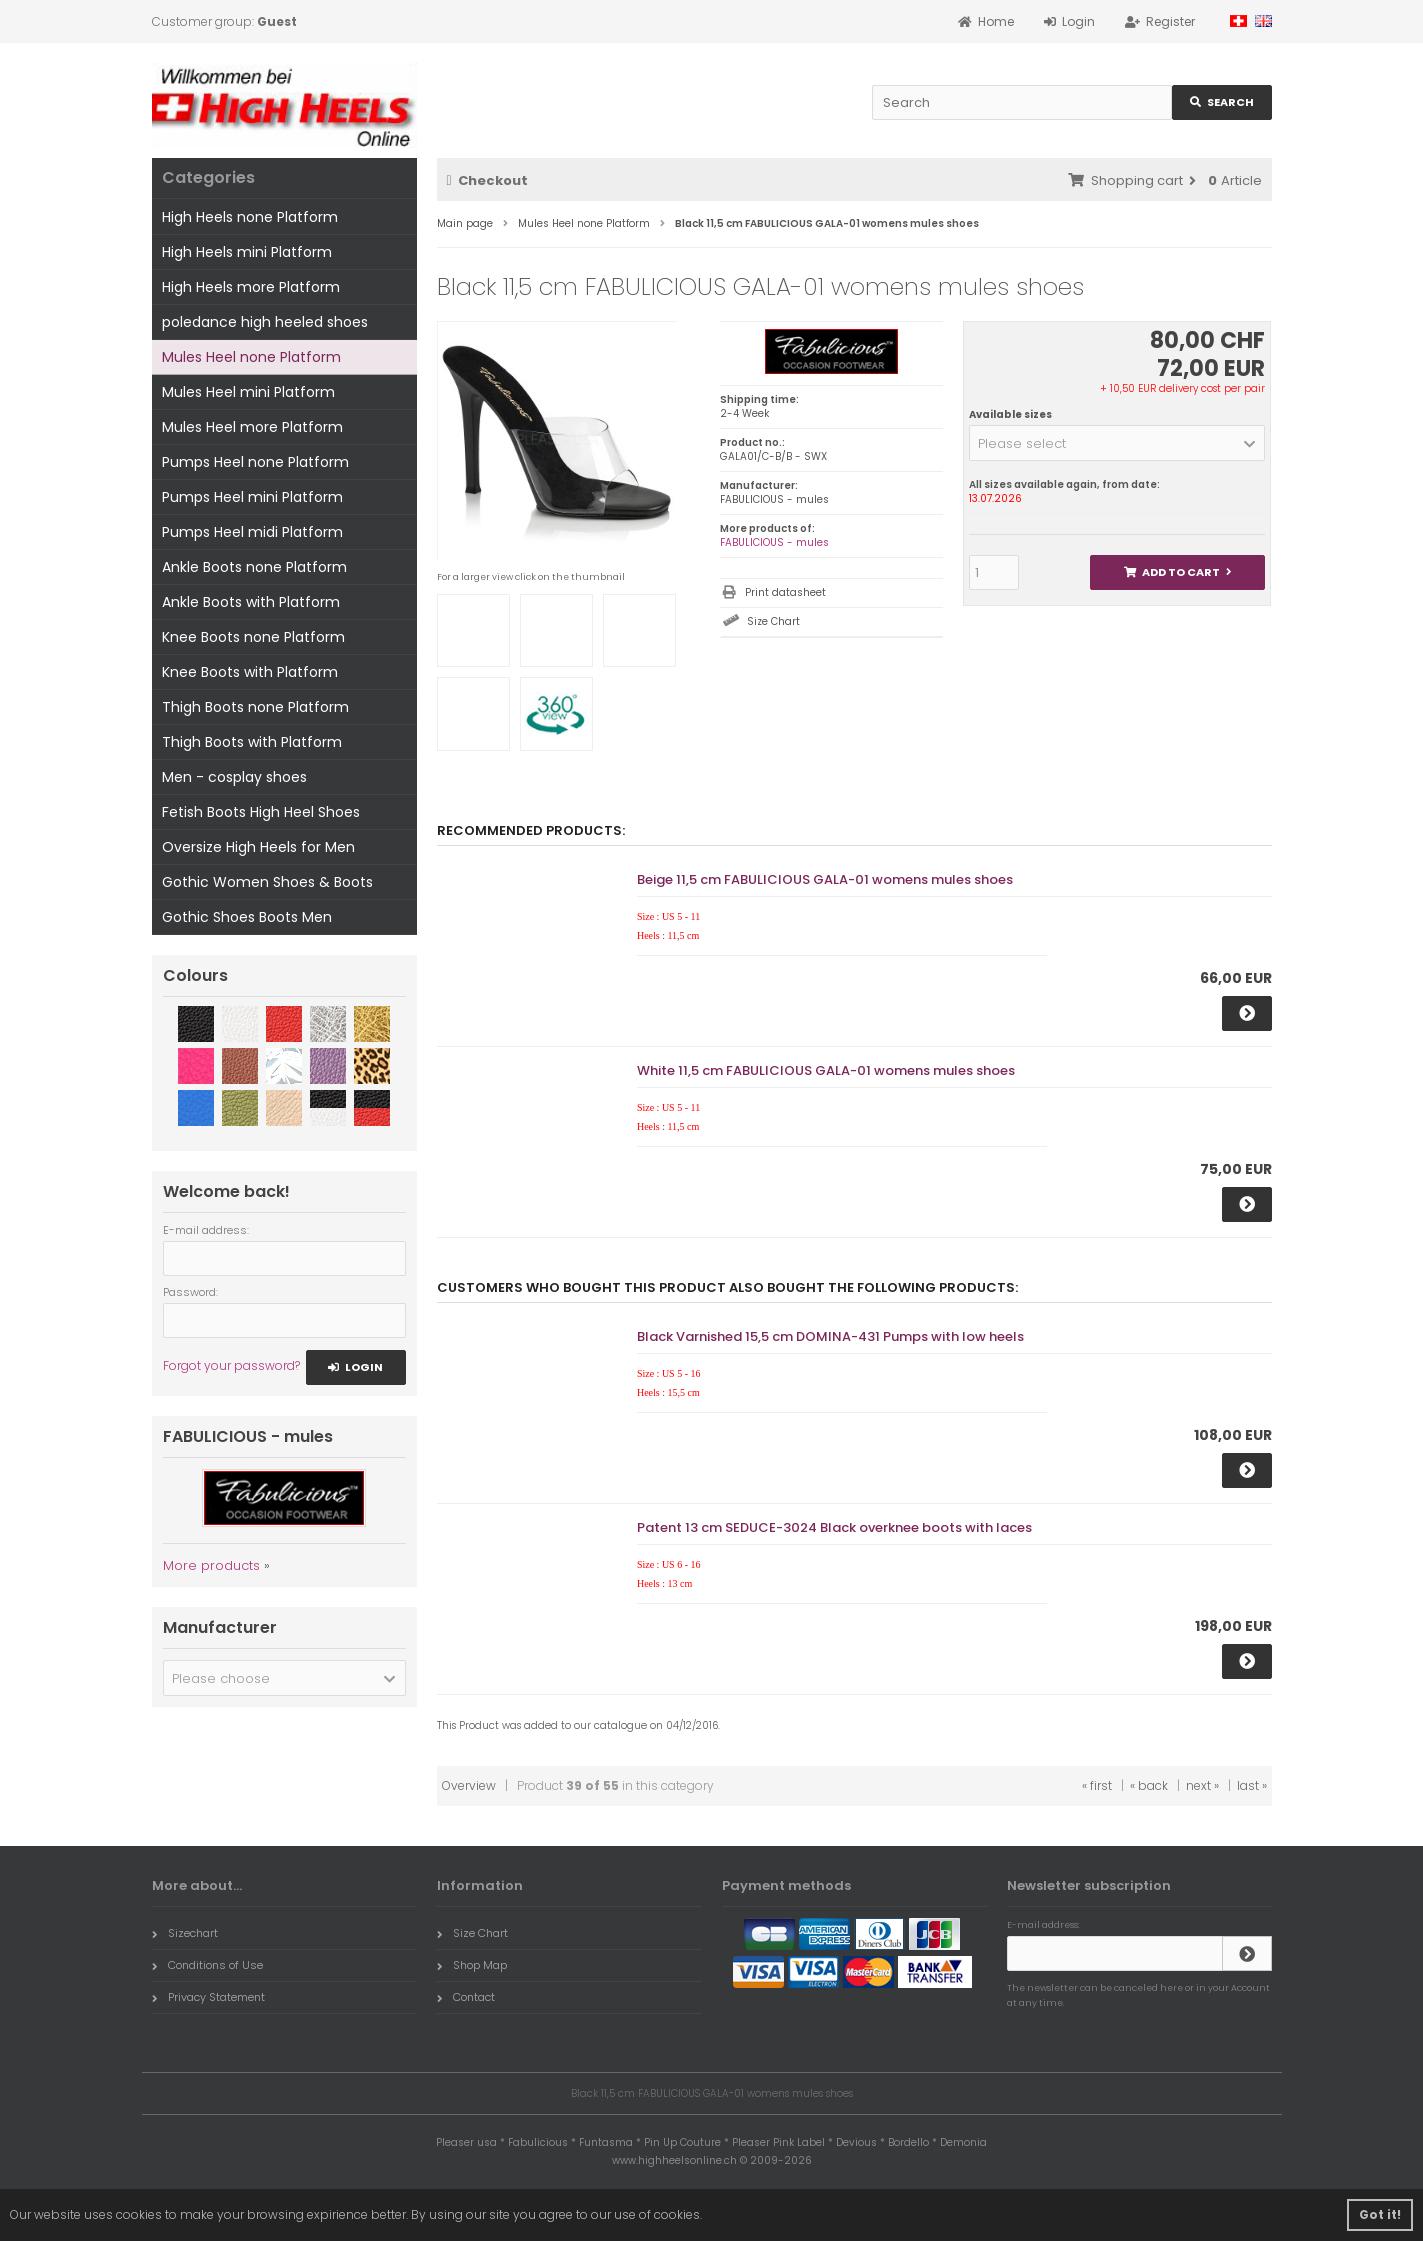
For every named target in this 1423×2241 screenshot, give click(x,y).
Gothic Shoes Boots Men (247, 917)
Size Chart (773, 621)
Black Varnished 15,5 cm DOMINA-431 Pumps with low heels (830, 1336)
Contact (466, 1997)
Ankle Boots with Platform (251, 602)
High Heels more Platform (251, 287)
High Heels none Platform (250, 217)
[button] (1117, 443)
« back (1149, 1785)
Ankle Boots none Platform (254, 567)
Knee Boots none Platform (253, 637)
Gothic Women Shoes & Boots (267, 882)
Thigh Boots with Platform (252, 742)
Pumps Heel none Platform (255, 462)
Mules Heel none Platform (251, 357)
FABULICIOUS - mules (774, 542)
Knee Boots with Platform (250, 672)
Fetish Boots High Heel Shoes (261, 812)
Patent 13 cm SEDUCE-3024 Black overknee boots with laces (834, 1527)
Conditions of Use (207, 1965)
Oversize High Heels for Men (258, 847)
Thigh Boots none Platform (255, 707)
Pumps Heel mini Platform (252, 497)
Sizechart (185, 1933)
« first (1097, 1785)
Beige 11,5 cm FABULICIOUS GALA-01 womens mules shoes (825, 879)
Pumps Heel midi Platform (252, 532)
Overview (469, 1785)
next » (1202, 1785)
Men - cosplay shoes (234, 777)
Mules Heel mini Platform (248, 392)
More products (211, 1565)
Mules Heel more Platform (252, 427)
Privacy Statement (208, 1997)
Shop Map (472, 1965)
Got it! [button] (1380, 2214)
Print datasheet (785, 592)
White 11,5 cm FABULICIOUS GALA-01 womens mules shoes (826, 1070)
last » (1252, 1785)
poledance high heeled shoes (265, 322)
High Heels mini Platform (247, 252)
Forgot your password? (231, 1365)
